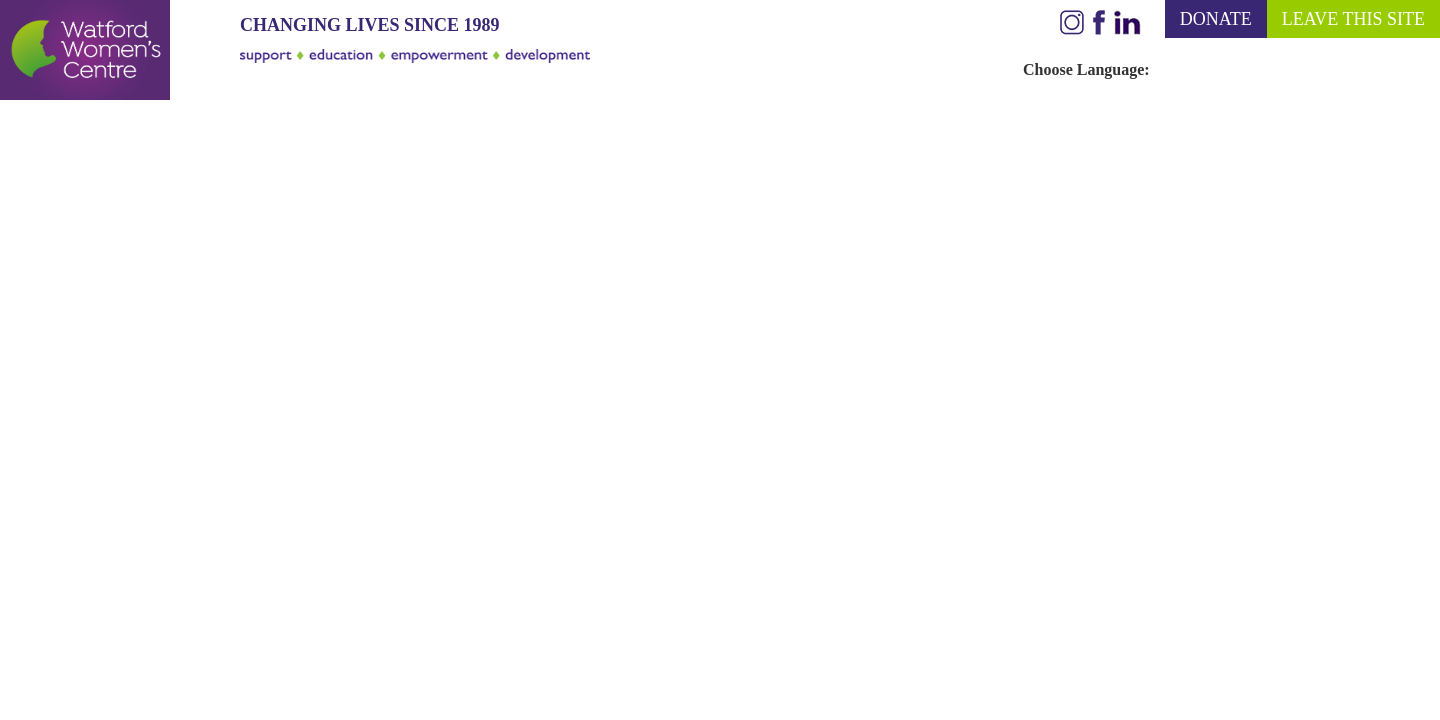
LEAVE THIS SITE (1353, 19)
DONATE (1216, 19)
